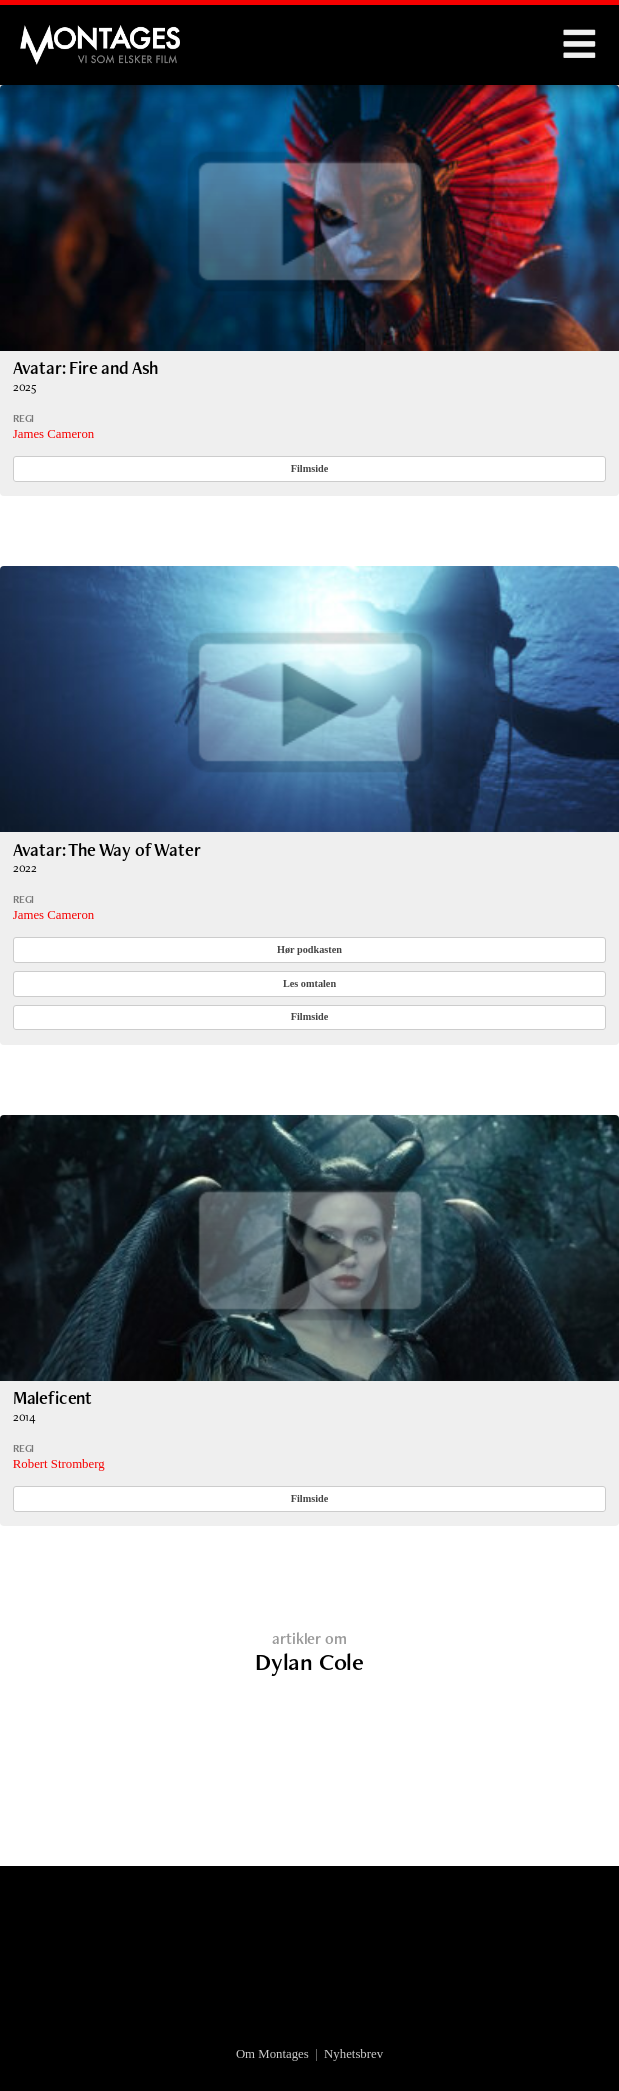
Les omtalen (309, 983)
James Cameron (53, 434)
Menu (579, 45)
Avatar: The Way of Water (107, 849)
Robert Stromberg (59, 1464)
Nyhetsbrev (353, 2054)
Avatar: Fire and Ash (85, 367)
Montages (53, 35)
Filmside (310, 468)
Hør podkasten (309, 949)
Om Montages (272, 2054)
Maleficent (52, 1397)
